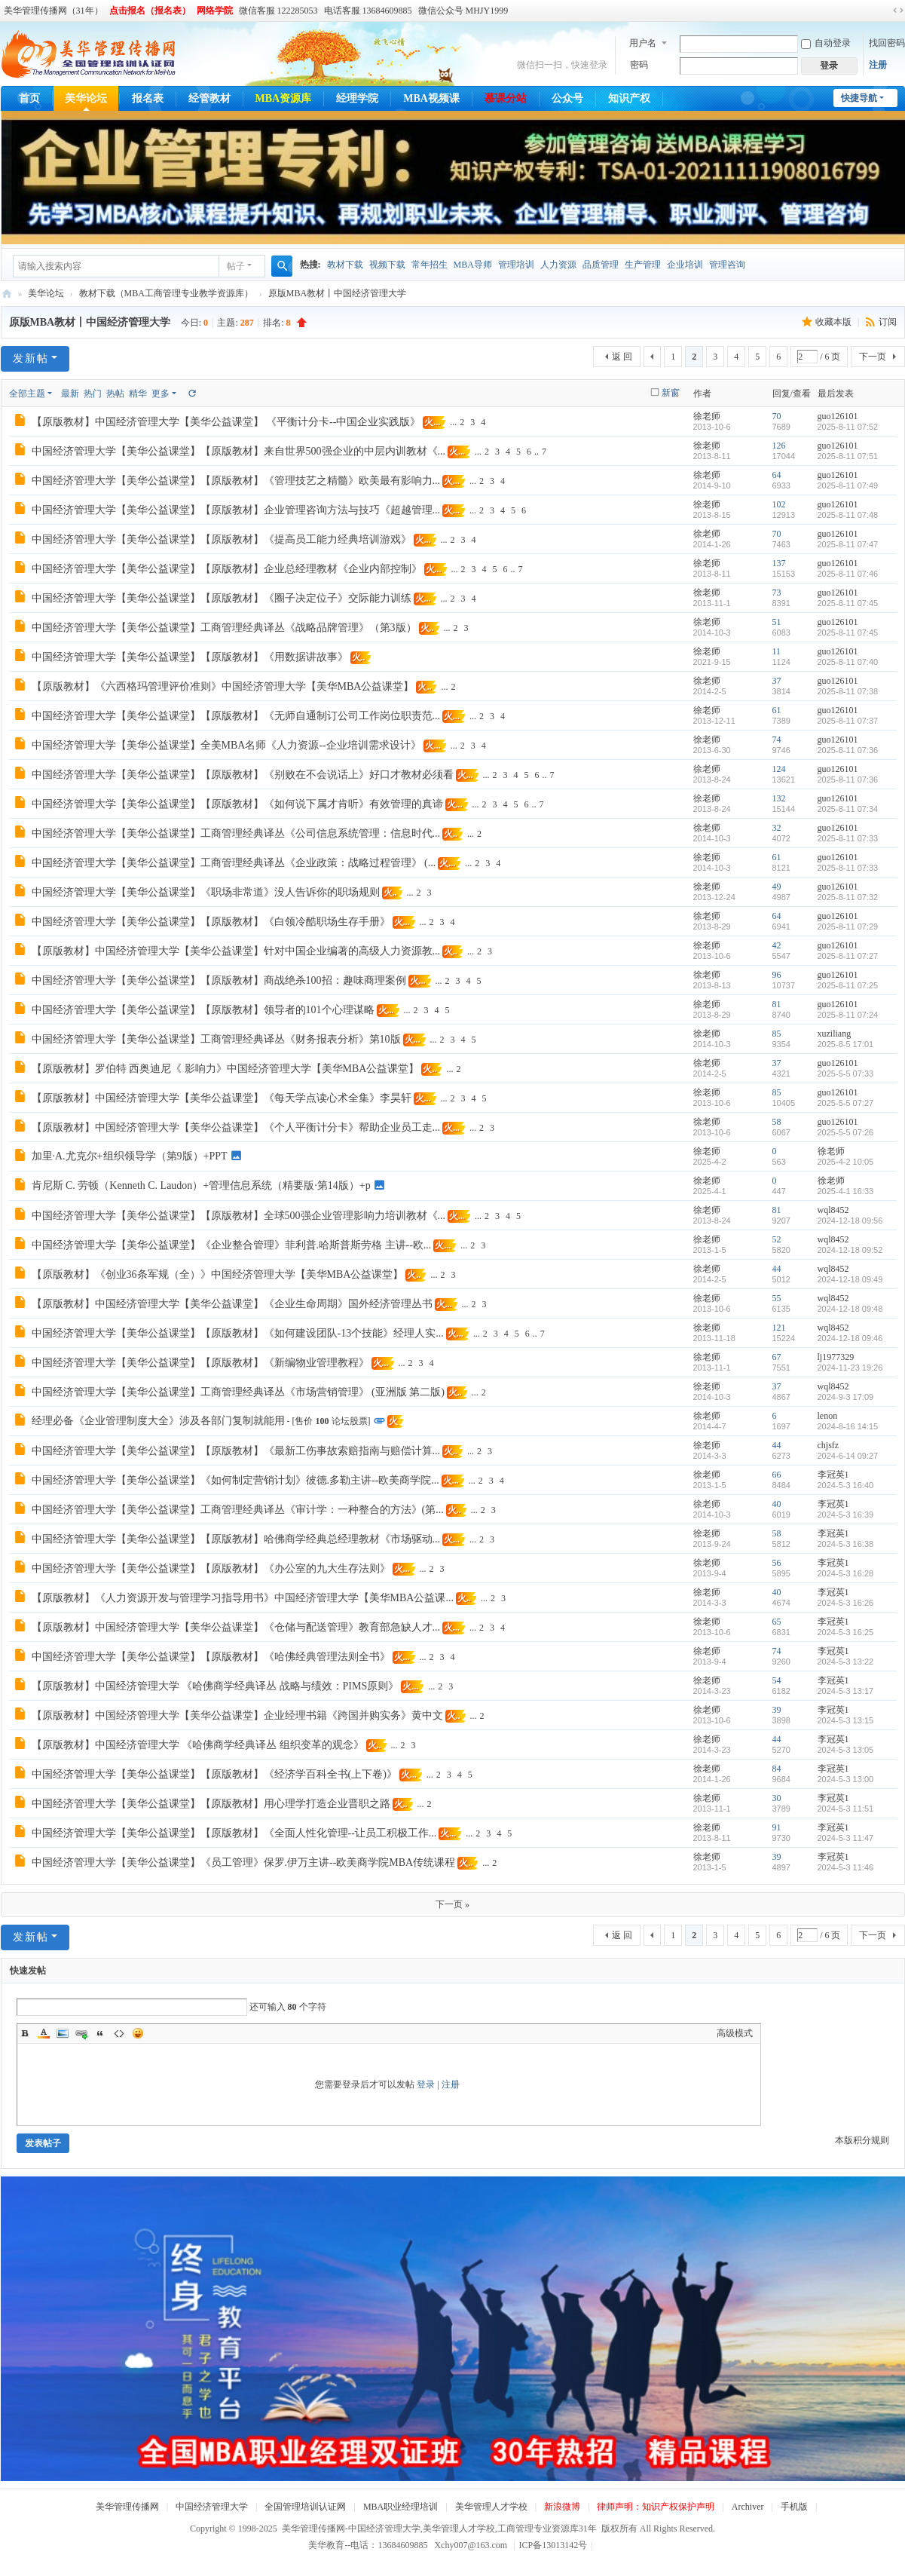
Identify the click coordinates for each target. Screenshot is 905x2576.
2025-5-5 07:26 (846, 1132)
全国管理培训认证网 (305, 2506)
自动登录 (826, 43)
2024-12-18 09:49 (850, 1279)
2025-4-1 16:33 (846, 1191)
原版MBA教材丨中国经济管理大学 (337, 293)
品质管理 (600, 264)
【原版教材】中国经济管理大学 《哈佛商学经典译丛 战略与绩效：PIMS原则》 (215, 1686)
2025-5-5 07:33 (846, 1073)
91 (776, 1827)
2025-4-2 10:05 (846, 1161)
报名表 (148, 98)
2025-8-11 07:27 (848, 955)
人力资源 (558, 264)
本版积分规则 (862, 2140)
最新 (70, 393)
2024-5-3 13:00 (846, 1779)
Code (119, 2033)
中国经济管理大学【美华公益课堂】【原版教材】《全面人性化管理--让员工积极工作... (234, 1833)
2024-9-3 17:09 (846, 1396)
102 (779, 504)
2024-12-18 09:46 (850, 1338)
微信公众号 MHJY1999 (463, 10)
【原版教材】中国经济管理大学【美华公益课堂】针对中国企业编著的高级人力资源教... (236, 951)
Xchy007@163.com (470, 2545)
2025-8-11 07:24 (848, 1014)
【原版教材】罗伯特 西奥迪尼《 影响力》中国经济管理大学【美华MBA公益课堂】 (226, 1068)
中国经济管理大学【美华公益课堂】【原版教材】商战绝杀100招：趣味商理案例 (219, 980)
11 (776, 651)
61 (776, 710)
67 (776, 1357)
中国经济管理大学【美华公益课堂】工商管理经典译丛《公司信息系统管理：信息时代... (236, 833)
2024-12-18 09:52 (850, 1249)
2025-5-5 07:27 (846, 1102)
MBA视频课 (431, 98)
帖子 (236, 266)
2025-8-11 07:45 (848, 603)
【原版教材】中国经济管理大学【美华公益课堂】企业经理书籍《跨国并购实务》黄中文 (237, 1715)
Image (62, 2033)
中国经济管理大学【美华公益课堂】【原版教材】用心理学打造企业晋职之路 (211, 1803)
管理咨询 (727, 264)
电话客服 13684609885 (368, 10)
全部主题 (27, 393)
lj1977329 (836, 1357)
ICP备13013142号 (556, 2545)
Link (81, 2033)
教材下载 (345, 264)
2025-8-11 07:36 (848, 750)
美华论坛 (86, 98)
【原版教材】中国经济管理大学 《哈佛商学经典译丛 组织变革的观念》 (198, 1745)
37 (776, 680)
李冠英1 (833, 1474)
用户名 (642, 43)
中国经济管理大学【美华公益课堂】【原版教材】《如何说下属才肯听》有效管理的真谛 (237, 804)
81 (776, 1004)
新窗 (671, 392)
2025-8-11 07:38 (848, 691)
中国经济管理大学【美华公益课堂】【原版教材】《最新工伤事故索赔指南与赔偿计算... (236, 1450)
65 (776, 1621)
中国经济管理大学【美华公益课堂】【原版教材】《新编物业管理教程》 (200, 1362)
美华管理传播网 (127, 2506)
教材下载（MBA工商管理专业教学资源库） (166, 293)
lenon (828, 1416)
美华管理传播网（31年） (53, 10)
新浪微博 (562, 2506)
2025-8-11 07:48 (848, 514)
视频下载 (387, 264)
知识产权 (629, 98)
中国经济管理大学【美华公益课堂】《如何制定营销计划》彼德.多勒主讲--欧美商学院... (235, 1480)
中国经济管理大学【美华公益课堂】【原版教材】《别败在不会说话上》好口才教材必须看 (243, 774)
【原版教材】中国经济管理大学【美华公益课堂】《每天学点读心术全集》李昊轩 (221, 1098)
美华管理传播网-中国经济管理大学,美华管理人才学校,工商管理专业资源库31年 (7, 294)
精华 (138, 393)
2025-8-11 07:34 (848, 808)
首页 (29, 98)
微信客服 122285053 (278, 10)
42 (776, 945)
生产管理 (643, 264)
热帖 (115, 393)
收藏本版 (834, 322)
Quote (100, 2033)
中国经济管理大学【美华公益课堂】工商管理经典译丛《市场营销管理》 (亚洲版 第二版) (238, 1392)
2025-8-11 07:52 (848, 426)
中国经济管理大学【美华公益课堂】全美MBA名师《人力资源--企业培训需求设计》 (226, 745)
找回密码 (887, 43)
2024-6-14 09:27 (848, 1455)
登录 (426, 2084)
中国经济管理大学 (212, 2506)
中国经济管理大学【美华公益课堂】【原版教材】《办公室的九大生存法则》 (211, 1568)
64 (776, 475)
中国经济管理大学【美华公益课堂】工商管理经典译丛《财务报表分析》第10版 (216, 1039)
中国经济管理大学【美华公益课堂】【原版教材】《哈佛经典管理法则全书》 (211, 1656)
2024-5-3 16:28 (846, 1573)
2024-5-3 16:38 (846, 1543)
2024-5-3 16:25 (846, 1632)
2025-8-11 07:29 (848, 926)
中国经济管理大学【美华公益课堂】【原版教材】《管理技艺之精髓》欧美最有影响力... (236, 480)
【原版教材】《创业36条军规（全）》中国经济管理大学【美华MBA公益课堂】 (218, 1274)
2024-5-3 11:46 (846, 1867)
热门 (93, 393)
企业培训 (685, 264)
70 (776, 416)
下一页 (872, 356)
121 (779, 1327)
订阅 (888, 322)
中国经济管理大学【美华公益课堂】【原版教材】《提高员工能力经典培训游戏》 (221, 539)
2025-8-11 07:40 (848, 661)
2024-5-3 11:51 (846, 1808)
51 (776, 622)
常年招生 (429, 264)
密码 (639, 65)
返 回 (622, 356)
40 (776, 1504)
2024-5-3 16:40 (846, 1485)
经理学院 (357, 98)
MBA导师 (473, 264)
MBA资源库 (283, 98)
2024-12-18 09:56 (850, 1220)
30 (776, 1798)
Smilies (137, 2033)
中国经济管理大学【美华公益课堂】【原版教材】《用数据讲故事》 (190, 657)
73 (776, 592)
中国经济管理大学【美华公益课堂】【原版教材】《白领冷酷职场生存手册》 (211, 921)
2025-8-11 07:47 (848, 544)
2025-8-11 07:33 (848, 838)
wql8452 (833, 1210)
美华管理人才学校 (491, 2506)
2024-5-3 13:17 (846, 1690)
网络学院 (215, 10)
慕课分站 (506, 98)
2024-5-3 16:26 (846, 1602)
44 (776, 1268)
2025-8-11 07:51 (848, 456)
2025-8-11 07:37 (848, 720)
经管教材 (209, 98)
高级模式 (735, 2033)
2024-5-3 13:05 (846, 1749)
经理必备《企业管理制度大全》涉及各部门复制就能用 (158, 1420)
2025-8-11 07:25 (848, 985)
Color (43, 2033)
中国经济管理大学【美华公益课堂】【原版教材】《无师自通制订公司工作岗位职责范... (236, 715)
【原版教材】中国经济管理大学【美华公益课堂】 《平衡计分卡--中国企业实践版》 (226, 421)
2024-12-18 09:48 (850, 1308)
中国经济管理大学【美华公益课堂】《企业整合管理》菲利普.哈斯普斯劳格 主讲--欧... (232, 1245)
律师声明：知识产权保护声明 (655, 2506)
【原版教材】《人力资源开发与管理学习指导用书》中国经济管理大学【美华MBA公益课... (243, 1597)
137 (779, 563)
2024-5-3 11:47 (846, 1837)
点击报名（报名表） (150, 10)
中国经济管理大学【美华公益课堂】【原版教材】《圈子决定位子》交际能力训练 (221, 598)
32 (776, 827)
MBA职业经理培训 (400, 2506)
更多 (160, 393)
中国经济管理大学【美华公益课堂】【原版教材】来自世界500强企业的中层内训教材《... (239, 451)
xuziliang (834, 1033)
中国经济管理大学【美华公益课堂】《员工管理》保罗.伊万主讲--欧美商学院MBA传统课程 (244, 1862)
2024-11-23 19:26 (850, 1367)
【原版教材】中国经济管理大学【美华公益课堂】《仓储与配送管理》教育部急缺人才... (236, 1627)
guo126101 (838, 416)
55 (776, 1298)
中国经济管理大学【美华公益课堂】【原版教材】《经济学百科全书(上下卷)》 (214, 1774)
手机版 (794, 2506)
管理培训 (516, 264)
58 (776, 1121)
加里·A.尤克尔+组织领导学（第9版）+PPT (130, 1156)
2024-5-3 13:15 (846, 1720)
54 (776, 1680)
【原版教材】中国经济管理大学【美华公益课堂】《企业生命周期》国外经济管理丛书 (232, 1303)
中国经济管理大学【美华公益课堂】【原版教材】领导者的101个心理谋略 (203, 1009)
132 (779, 798)
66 (776, 1474)
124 (779, 769)
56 (776, 1563)
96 (776, 974)
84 (776, 1768)
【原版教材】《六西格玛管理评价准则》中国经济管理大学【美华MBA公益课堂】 (223, 686)
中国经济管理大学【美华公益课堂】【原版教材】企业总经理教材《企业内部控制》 (227, 568)
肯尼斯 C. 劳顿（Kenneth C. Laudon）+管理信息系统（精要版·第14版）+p (201, 1185)
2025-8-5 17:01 (846, 1044)
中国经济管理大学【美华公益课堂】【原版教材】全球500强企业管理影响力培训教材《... (239, 1215)
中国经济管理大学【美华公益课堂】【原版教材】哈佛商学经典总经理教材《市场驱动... (236, 1539)
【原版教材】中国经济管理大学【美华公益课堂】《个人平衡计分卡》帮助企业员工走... (236, 1127)
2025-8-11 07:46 (848, 573)
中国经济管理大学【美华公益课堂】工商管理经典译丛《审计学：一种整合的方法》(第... (238, 1509)
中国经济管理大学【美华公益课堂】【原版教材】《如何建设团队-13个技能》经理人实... (238, 1333)
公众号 (567, 98)
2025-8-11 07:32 (848, 897)
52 (776, 1239)
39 (776, 1710)
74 (776, 739)
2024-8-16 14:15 (848, 1426)
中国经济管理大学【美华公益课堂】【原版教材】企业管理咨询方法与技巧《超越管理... (236, 510)
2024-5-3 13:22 (846, 1661)
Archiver (748, 2506)
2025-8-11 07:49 (848, 485)
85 (776, 1033)
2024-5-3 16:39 (846, 1514)
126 (779, 445)
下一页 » (452, 1904)
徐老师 (706, 416)
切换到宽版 (898, 10)
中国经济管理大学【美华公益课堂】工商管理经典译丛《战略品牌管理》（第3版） (224, 627)
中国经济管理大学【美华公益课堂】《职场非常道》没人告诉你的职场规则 (206, 892)
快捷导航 (859, 98)
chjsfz (828, 1445)
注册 (878, 65)
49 (776, 886)
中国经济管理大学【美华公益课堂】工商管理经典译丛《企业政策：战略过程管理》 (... (234, 862)
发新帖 (31, 358)
